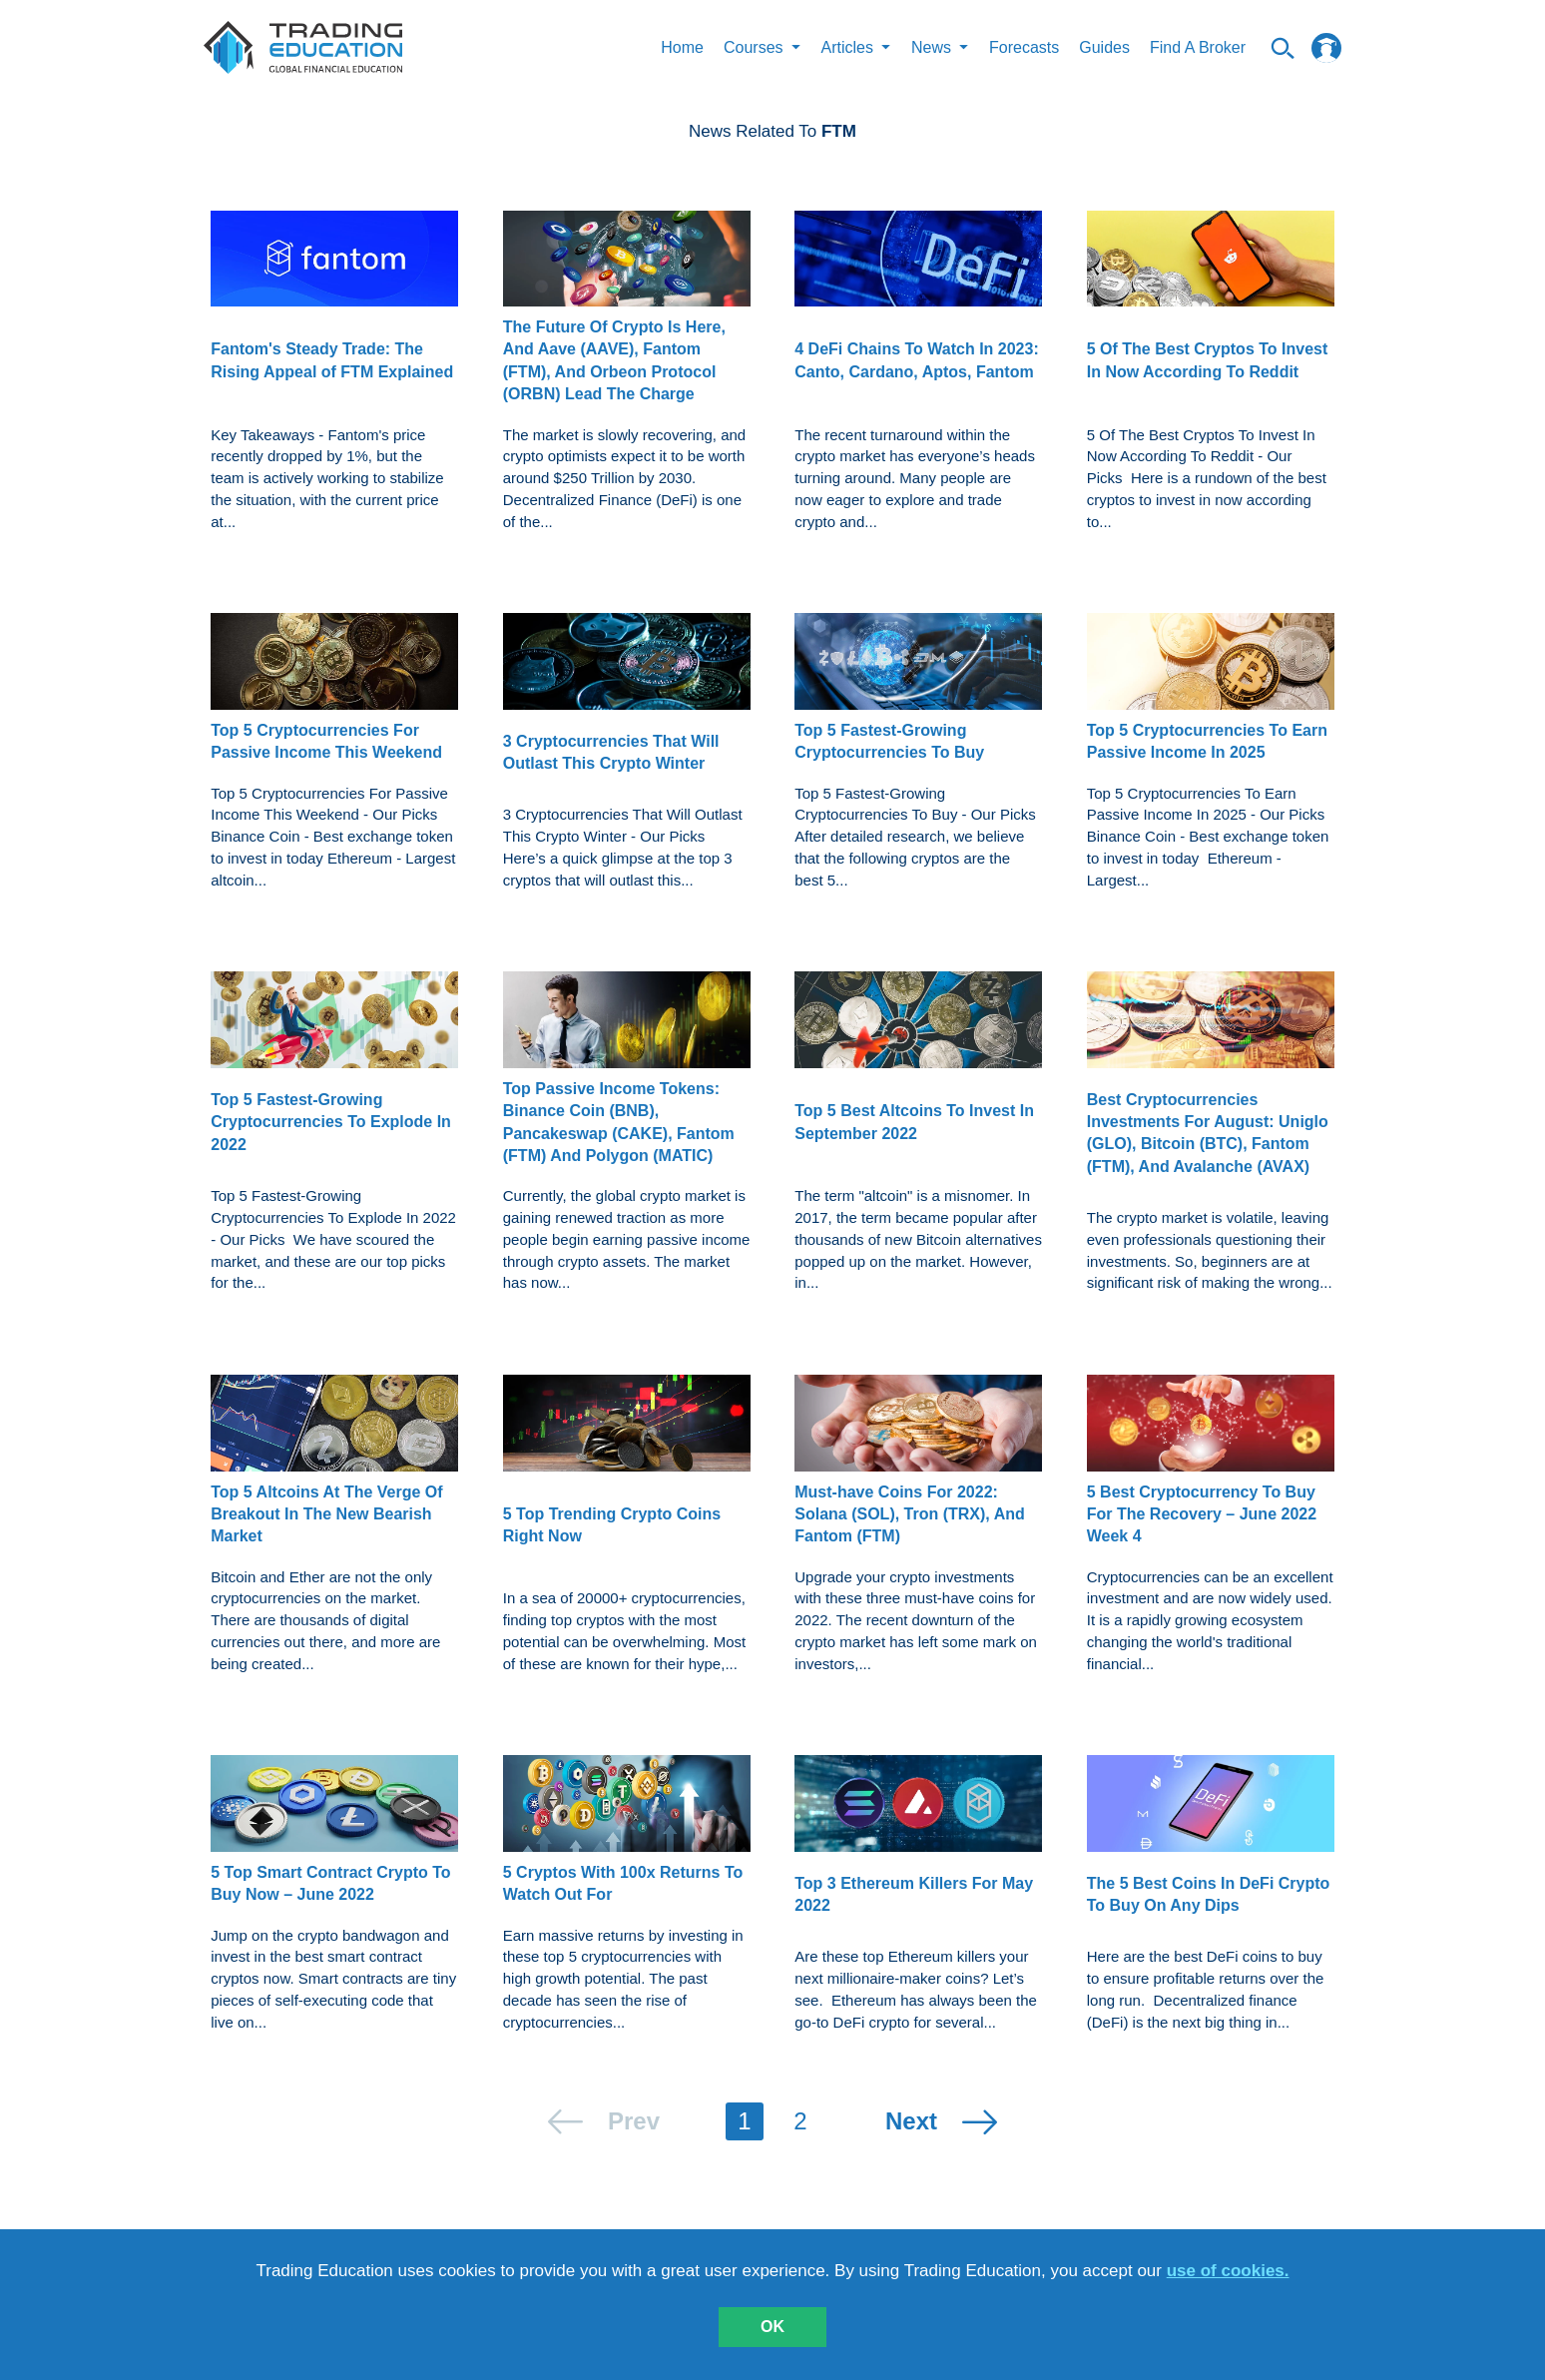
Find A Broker (1198, 47)
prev (634, 2120)
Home (682, 47)
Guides (1104, 47)
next (911, 2120)
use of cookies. (1228, 2270)
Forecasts (1024, 47)
